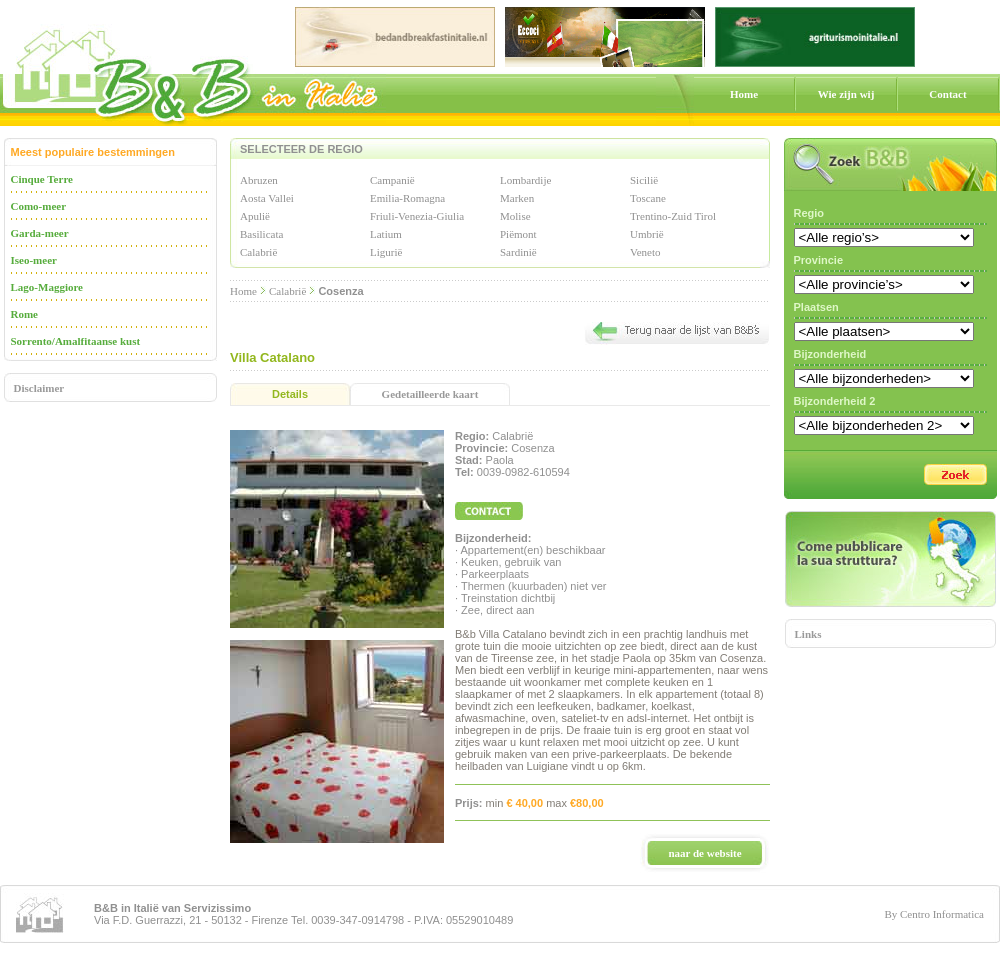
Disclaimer (39, 388)
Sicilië (644, 180)
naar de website (704, 853)
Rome (25, 314)
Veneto (645, 252)
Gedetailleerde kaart (430, 394)
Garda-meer (40, 233)
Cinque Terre (42, 179)
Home (744, 94)
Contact (947, 94)
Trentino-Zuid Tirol (673, 216)
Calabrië (258, 252)
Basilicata (261, 234)
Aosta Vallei (267, 198)
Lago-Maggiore (47, 287)
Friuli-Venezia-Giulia (417, 216)
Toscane (648, 198)
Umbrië (647, 234)
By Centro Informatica (934, 914)
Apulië (255, 216)
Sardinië (518, 252)
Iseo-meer (34, 260)
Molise (515, 216)
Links (808, 634)
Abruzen (259, 180)
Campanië (392, 180)
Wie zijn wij (846, 94)
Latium (386, 234)
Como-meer (39, 206)
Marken (517, 198)
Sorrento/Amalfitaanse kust (76, 341)
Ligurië (386, 252)
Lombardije (525, 180)
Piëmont (518, 234)
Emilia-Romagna (407, 198)
